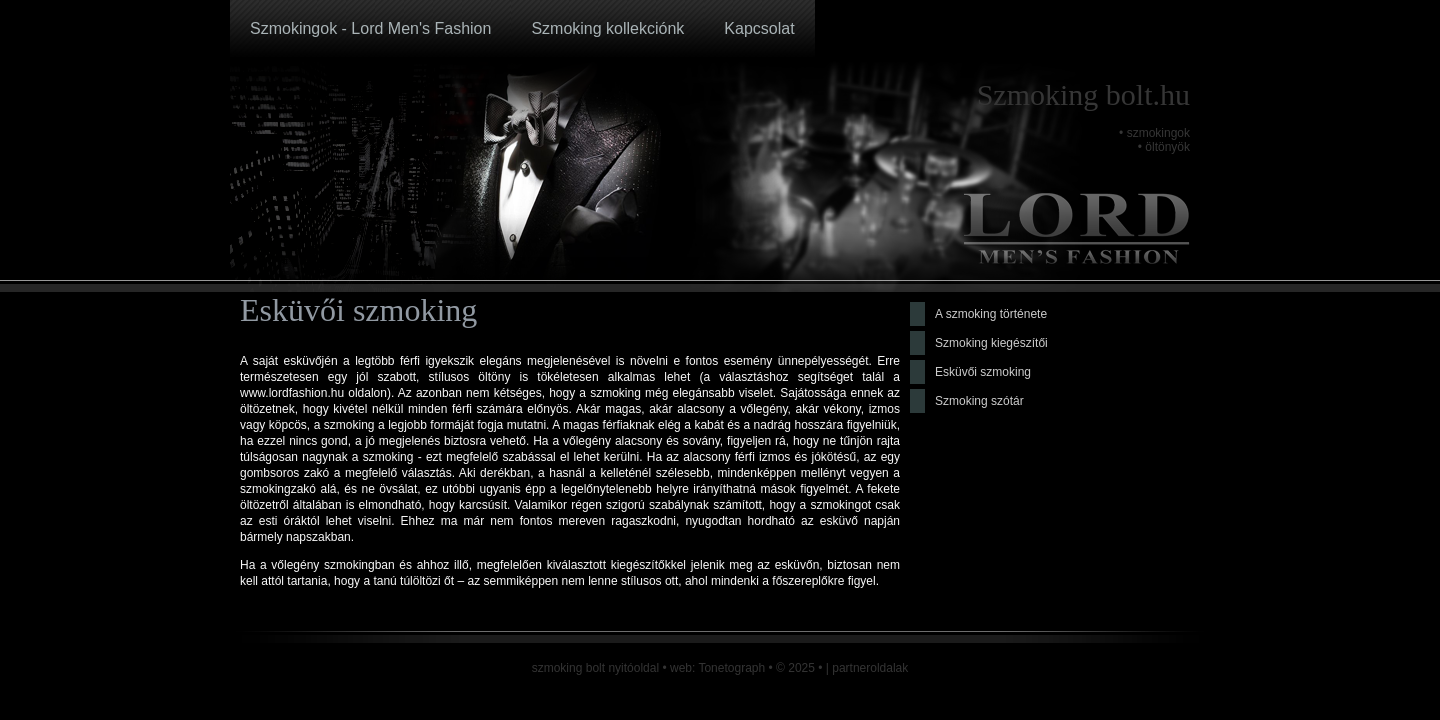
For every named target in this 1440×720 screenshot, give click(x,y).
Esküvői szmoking (983, 372)
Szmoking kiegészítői (991, 343)
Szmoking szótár (979, 401)
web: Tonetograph (717, 668)
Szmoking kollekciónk (607, 28)
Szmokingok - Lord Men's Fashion (370, 28)
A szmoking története (991, 314)
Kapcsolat (759, 28)
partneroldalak (870, 668)
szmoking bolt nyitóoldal (595, 668)
